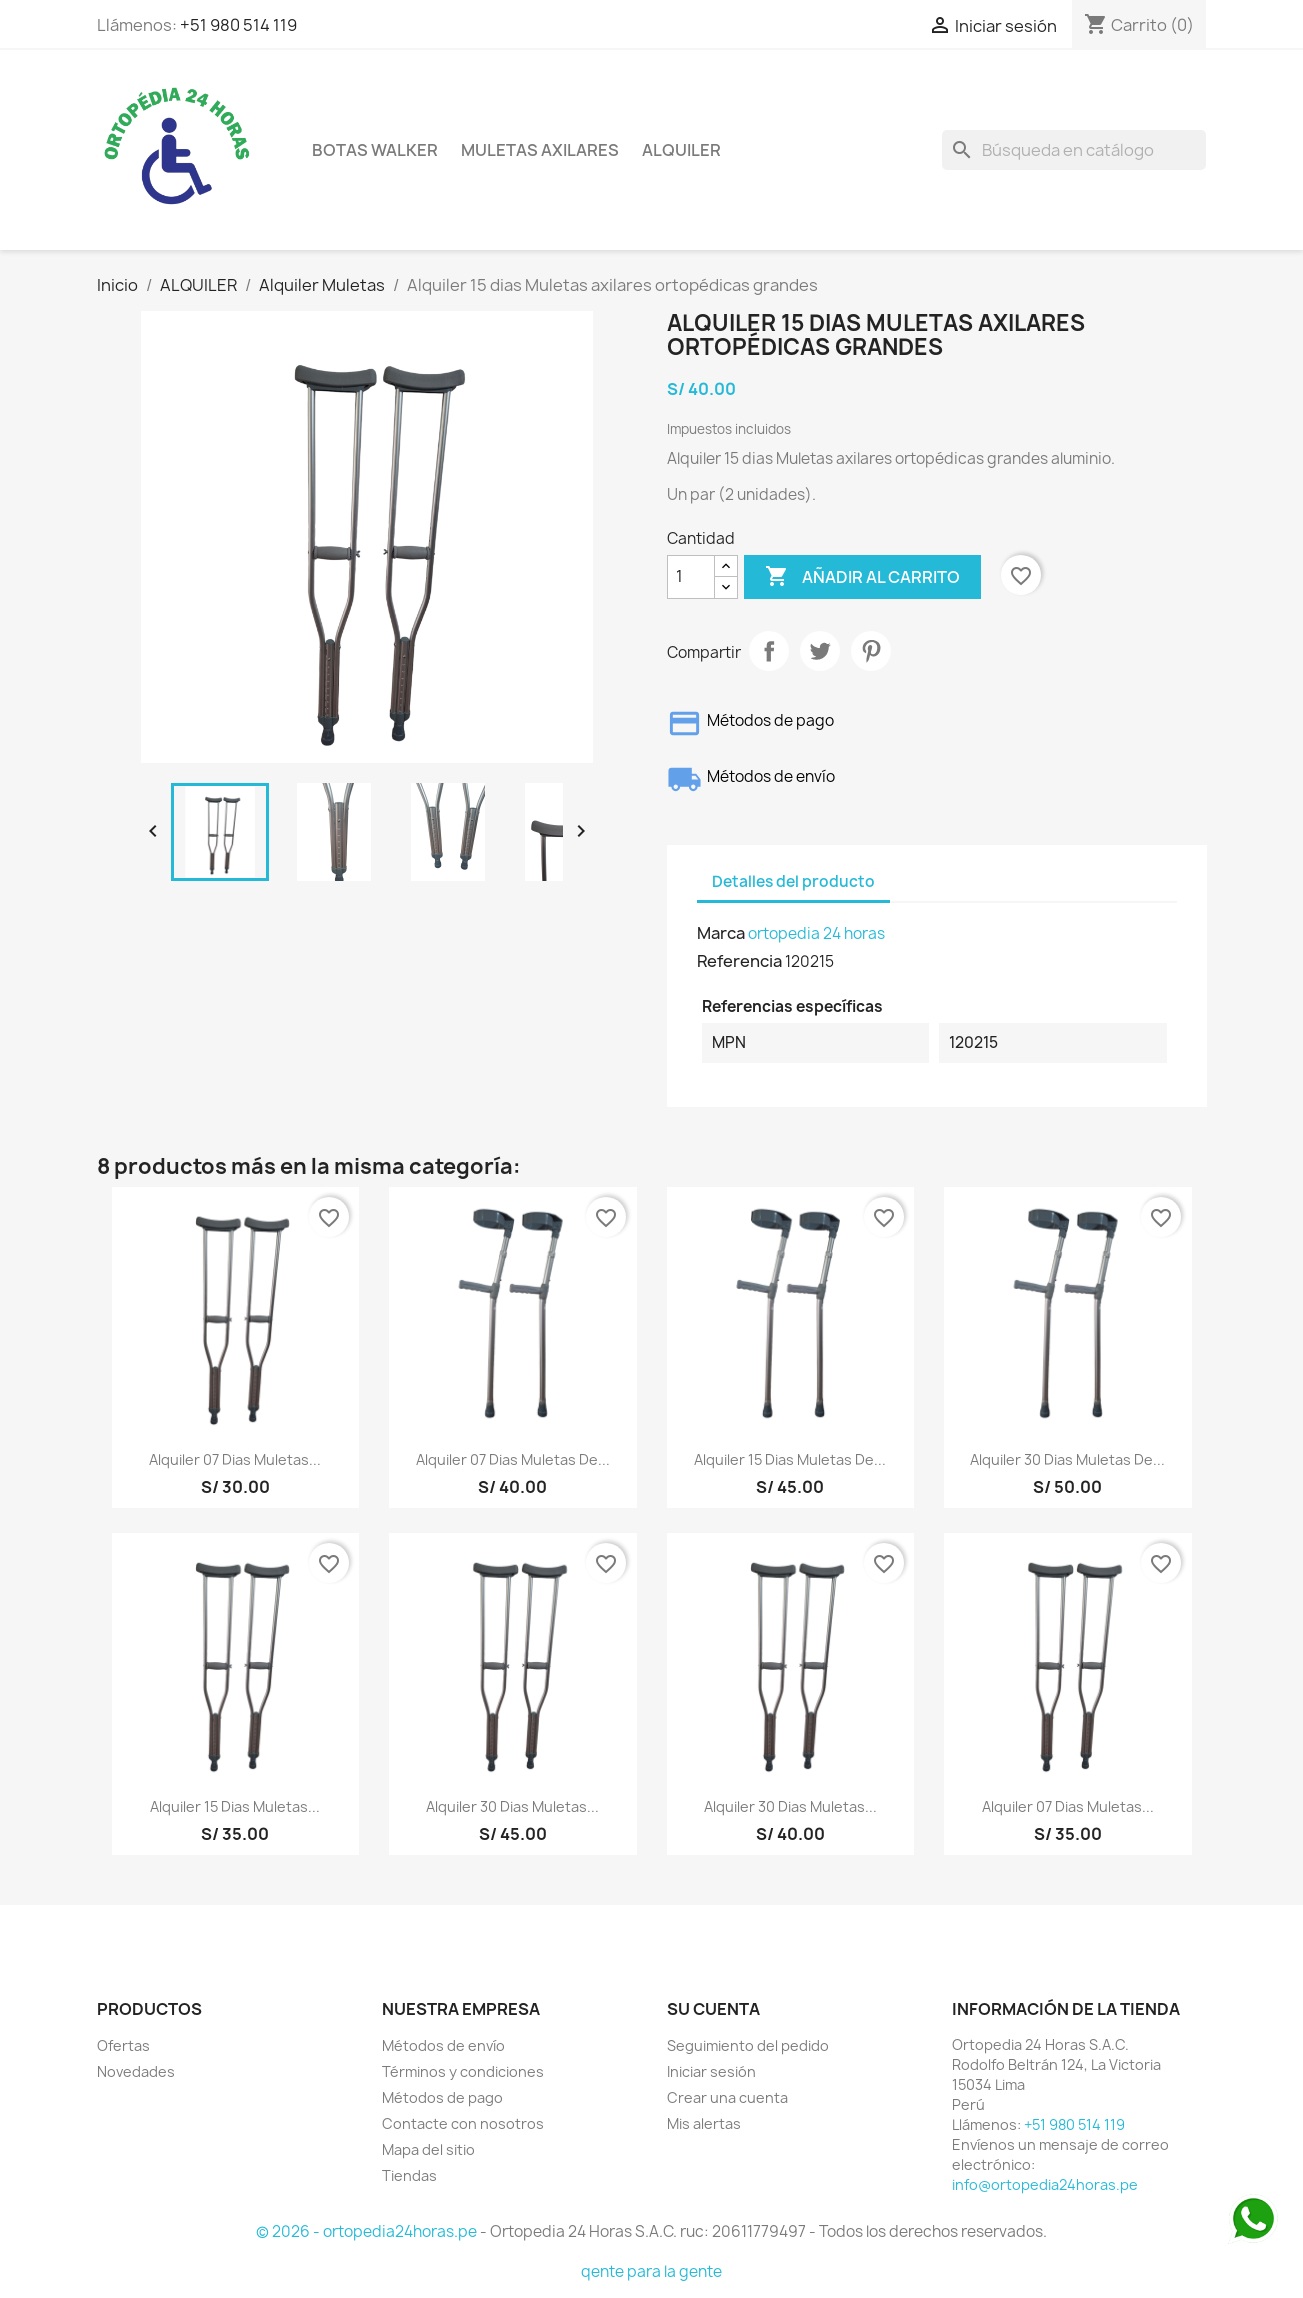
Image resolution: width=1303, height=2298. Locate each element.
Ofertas (123, 2045)
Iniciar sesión (711, 2071)
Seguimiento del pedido (748, 2045)
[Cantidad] (691, 577)
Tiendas (409, 2175)
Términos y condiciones (463, 2071)
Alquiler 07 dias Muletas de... (513, 1459)
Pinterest (871, 651)
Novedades (136, 2071)
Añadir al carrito (862, 577)
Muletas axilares (540, 150)
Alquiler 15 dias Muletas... (235, 1806)
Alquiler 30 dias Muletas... (512, 1806)
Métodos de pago (442, 2097)
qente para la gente (651, 2271)
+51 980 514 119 (238, 25)
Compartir (769, 651)
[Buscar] (1074, 150)
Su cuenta (713, 2009)
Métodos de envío (443, 2045)
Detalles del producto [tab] (793, 881)
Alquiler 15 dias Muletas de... (790, 1459)
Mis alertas (704, 2123)
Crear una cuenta (727, 2097)
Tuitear (820, 651)
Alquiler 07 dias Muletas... (235, 1459)
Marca (721, 933)
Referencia (739, 961)
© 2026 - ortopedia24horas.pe (368, 2231)
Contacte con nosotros (463, 2123)
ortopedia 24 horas (816, 933)
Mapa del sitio (428, 2149)
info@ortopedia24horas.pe (1045, 2184)
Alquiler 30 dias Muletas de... (1067, 1459)
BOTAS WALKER (375, 150)
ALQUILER (681, 150)
